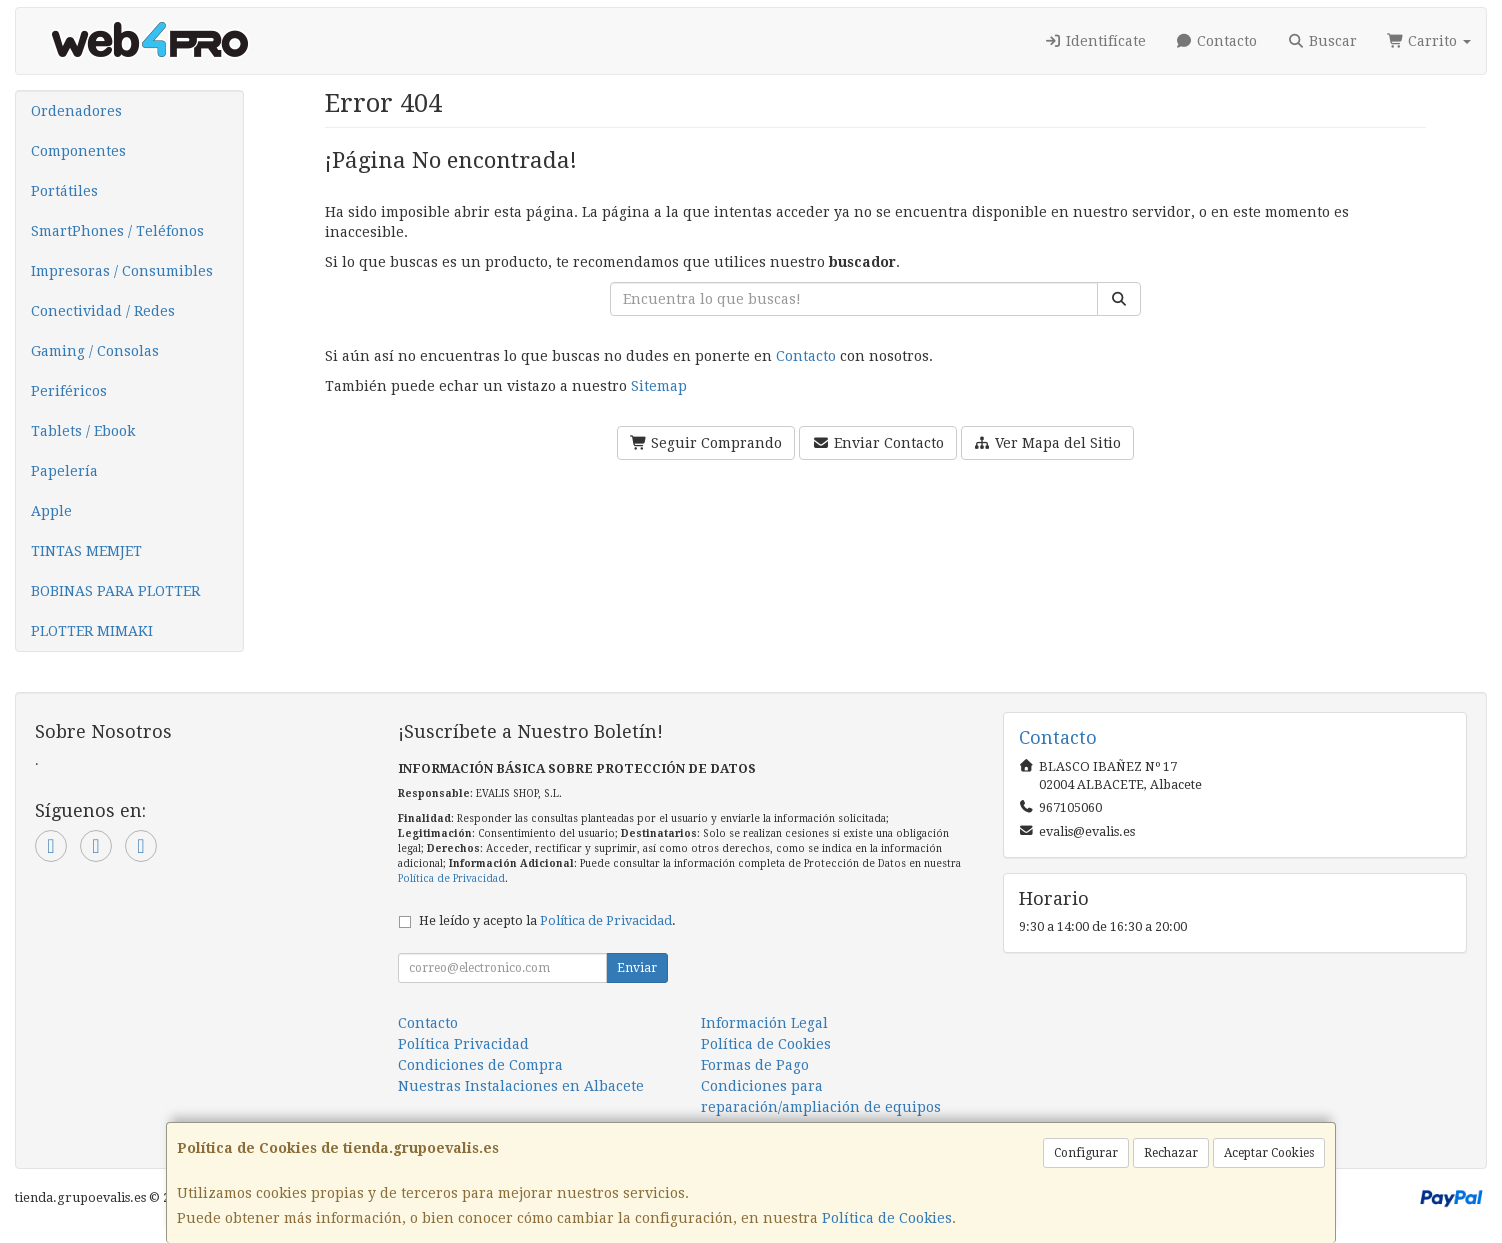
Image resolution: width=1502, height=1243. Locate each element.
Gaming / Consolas (95, 351)
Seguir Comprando (706, 443)
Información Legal (764, 1023)
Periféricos (69, 391)
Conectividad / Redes (103, 311)
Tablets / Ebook (83, 431)
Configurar (1086, 1153)
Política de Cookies (887, 1218)
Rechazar (1171, 1153)
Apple (51, 511)
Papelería (64, 471)
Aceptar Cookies (1269, 1153)
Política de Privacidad (451, 878)
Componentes (78, 151)
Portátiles (64, 191)
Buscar (1322, 41)
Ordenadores (76, 111)
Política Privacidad (463, 1044)
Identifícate (1095, 41)
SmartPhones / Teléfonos (117, 231)
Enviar (637, 968)
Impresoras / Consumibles (122, 271)
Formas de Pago (755, 1065)
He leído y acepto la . (547, 920)
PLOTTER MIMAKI (92, 631)
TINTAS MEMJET (86, 551)
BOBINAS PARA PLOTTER (115, 591)
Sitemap (659, 386)
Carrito (1429, 41)
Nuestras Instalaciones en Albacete (521, 1086)
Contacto (1217, 41)
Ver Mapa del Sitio (1048, 443)
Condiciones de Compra (480, 1065)
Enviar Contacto (878, 443)
